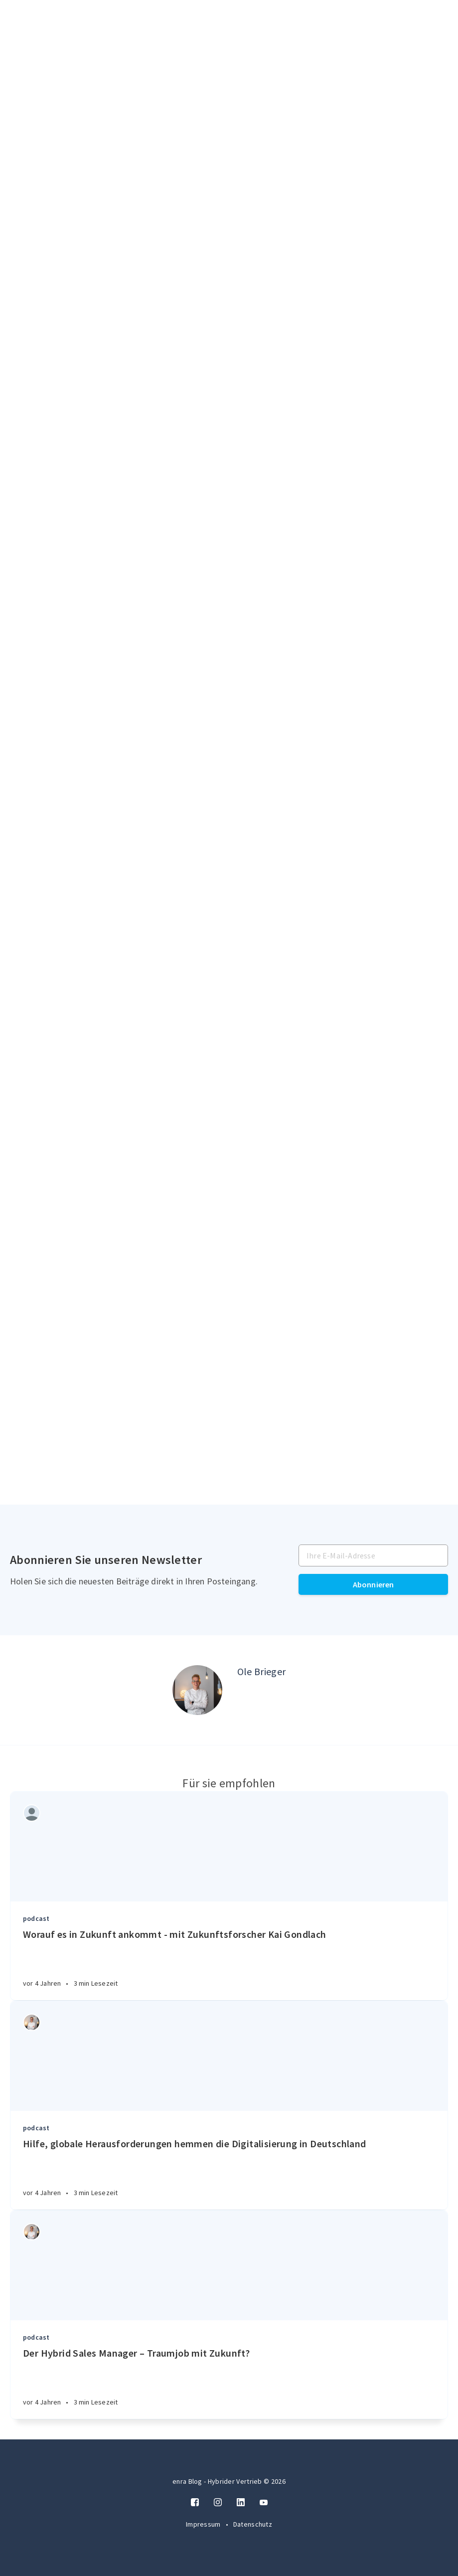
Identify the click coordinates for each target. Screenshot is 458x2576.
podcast (36, 1918)
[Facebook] (195, 2502)
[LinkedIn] (241, 2502)
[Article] (229, 1846)
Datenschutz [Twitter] (252, 2524)
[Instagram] (218, 2502)
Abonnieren (373, 1584)
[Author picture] (197, 1690)
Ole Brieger (261, 1671)
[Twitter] (264, 2502)
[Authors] (31, 1813)
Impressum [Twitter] (204, 2524)
